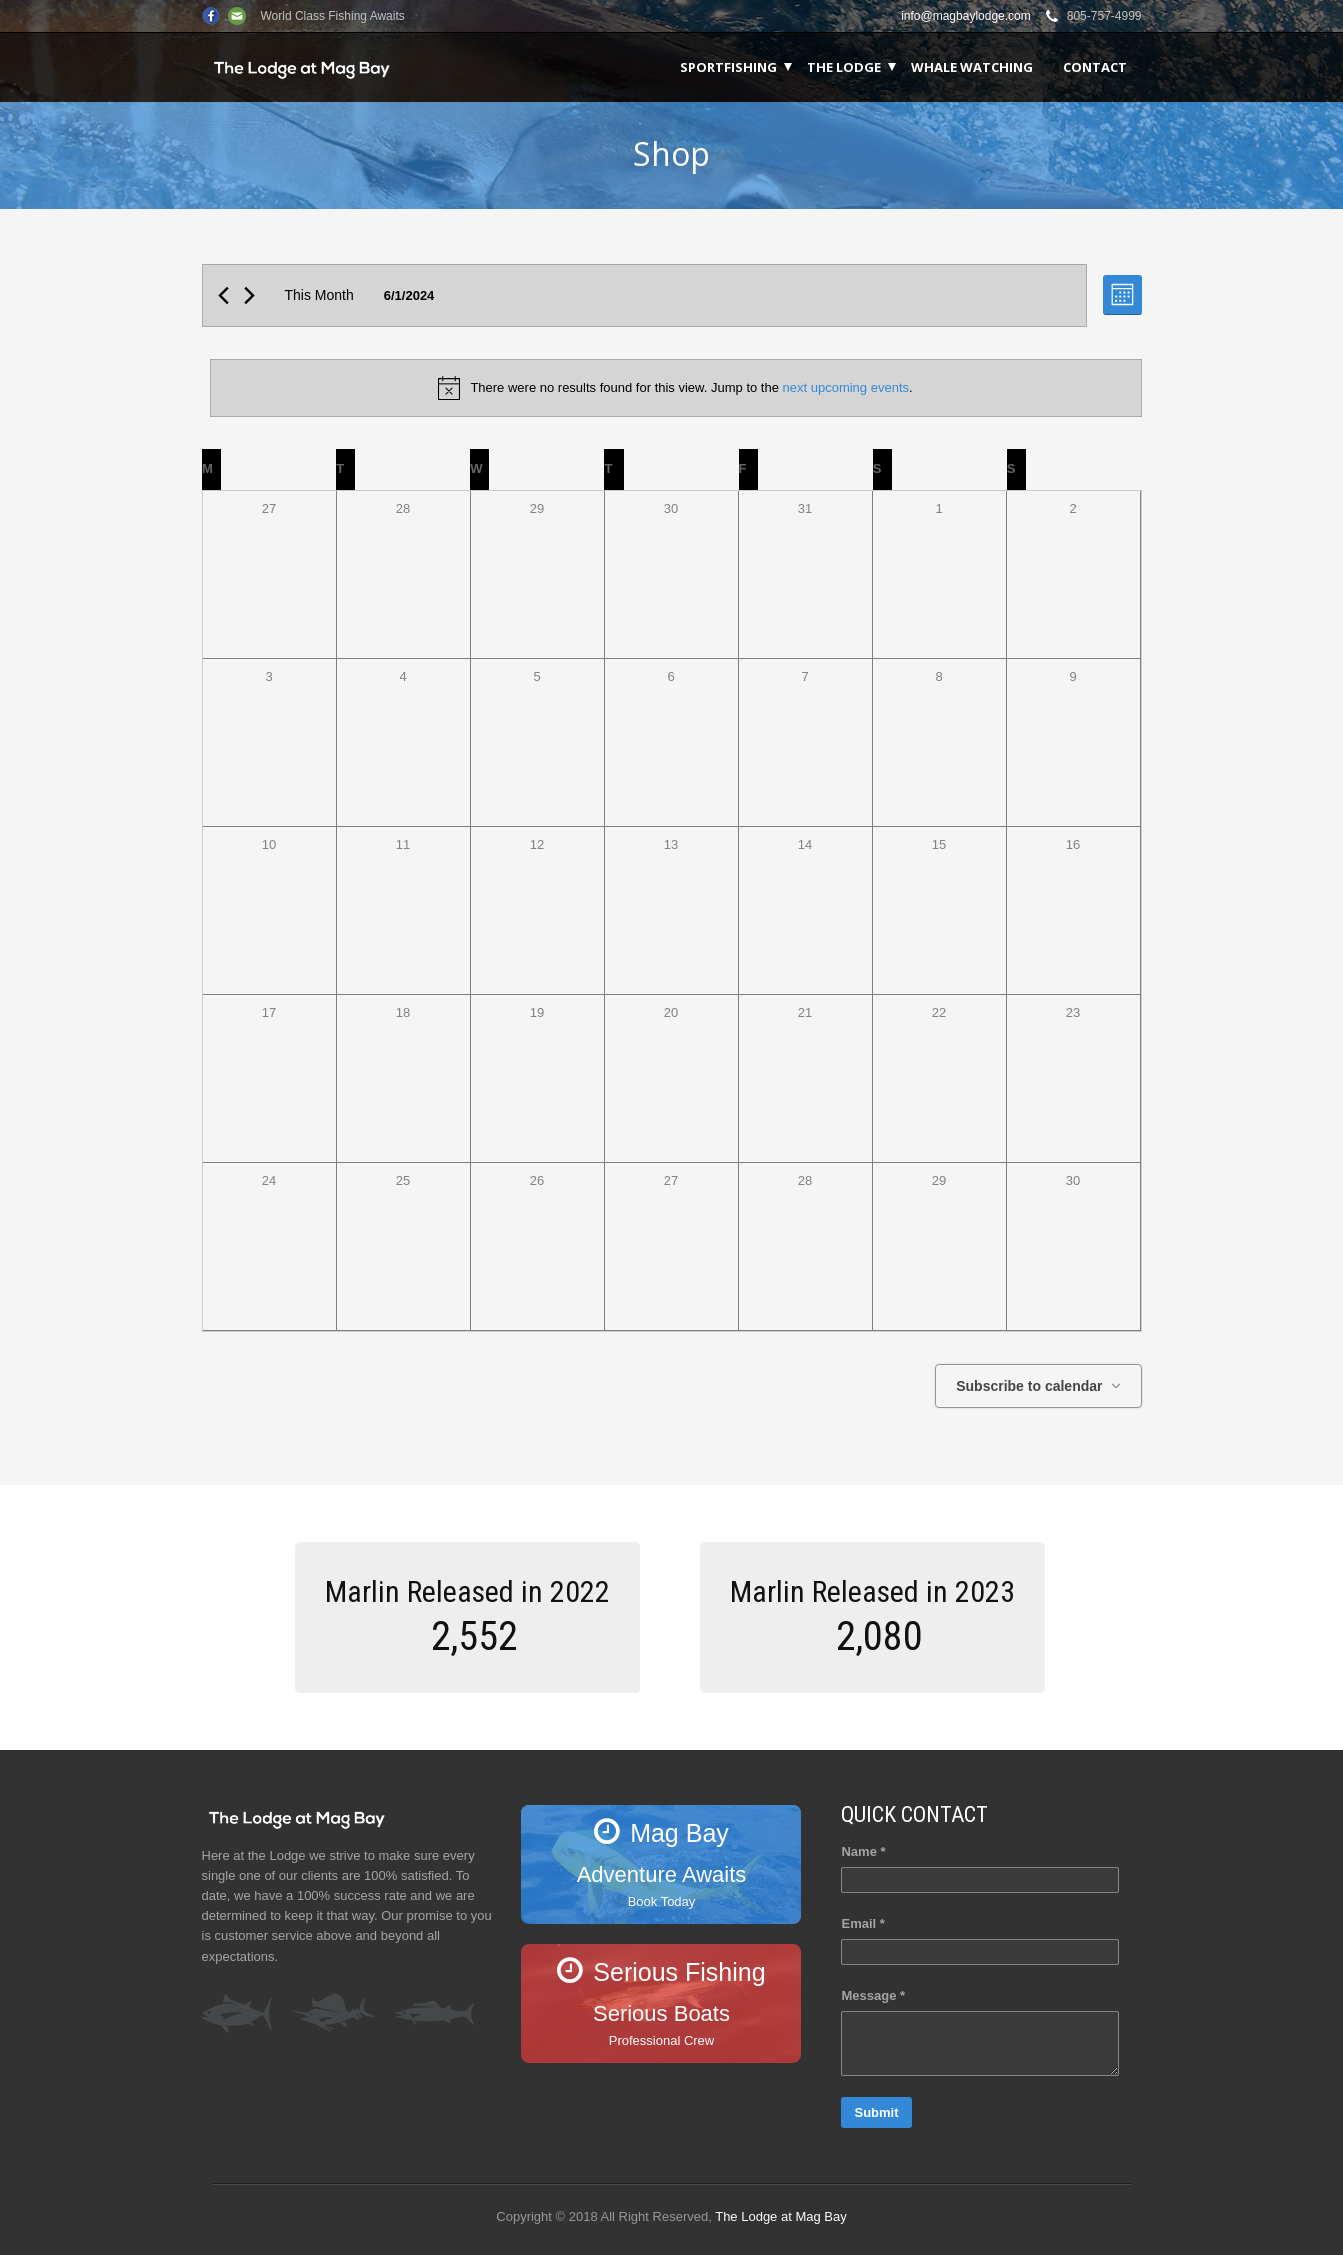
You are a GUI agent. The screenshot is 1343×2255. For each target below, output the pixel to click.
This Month (319, 295)
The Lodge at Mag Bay (781, 2216)
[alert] (676, 388)
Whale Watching (972, 67)
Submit (876, 2112)
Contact (1095, 67)
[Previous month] (223, 295)
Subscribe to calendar (1029, 1386)
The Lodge (844, 67)
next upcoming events (846, 387)
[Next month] (249, 295)
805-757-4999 (1104, 16)
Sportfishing (728, 67)
